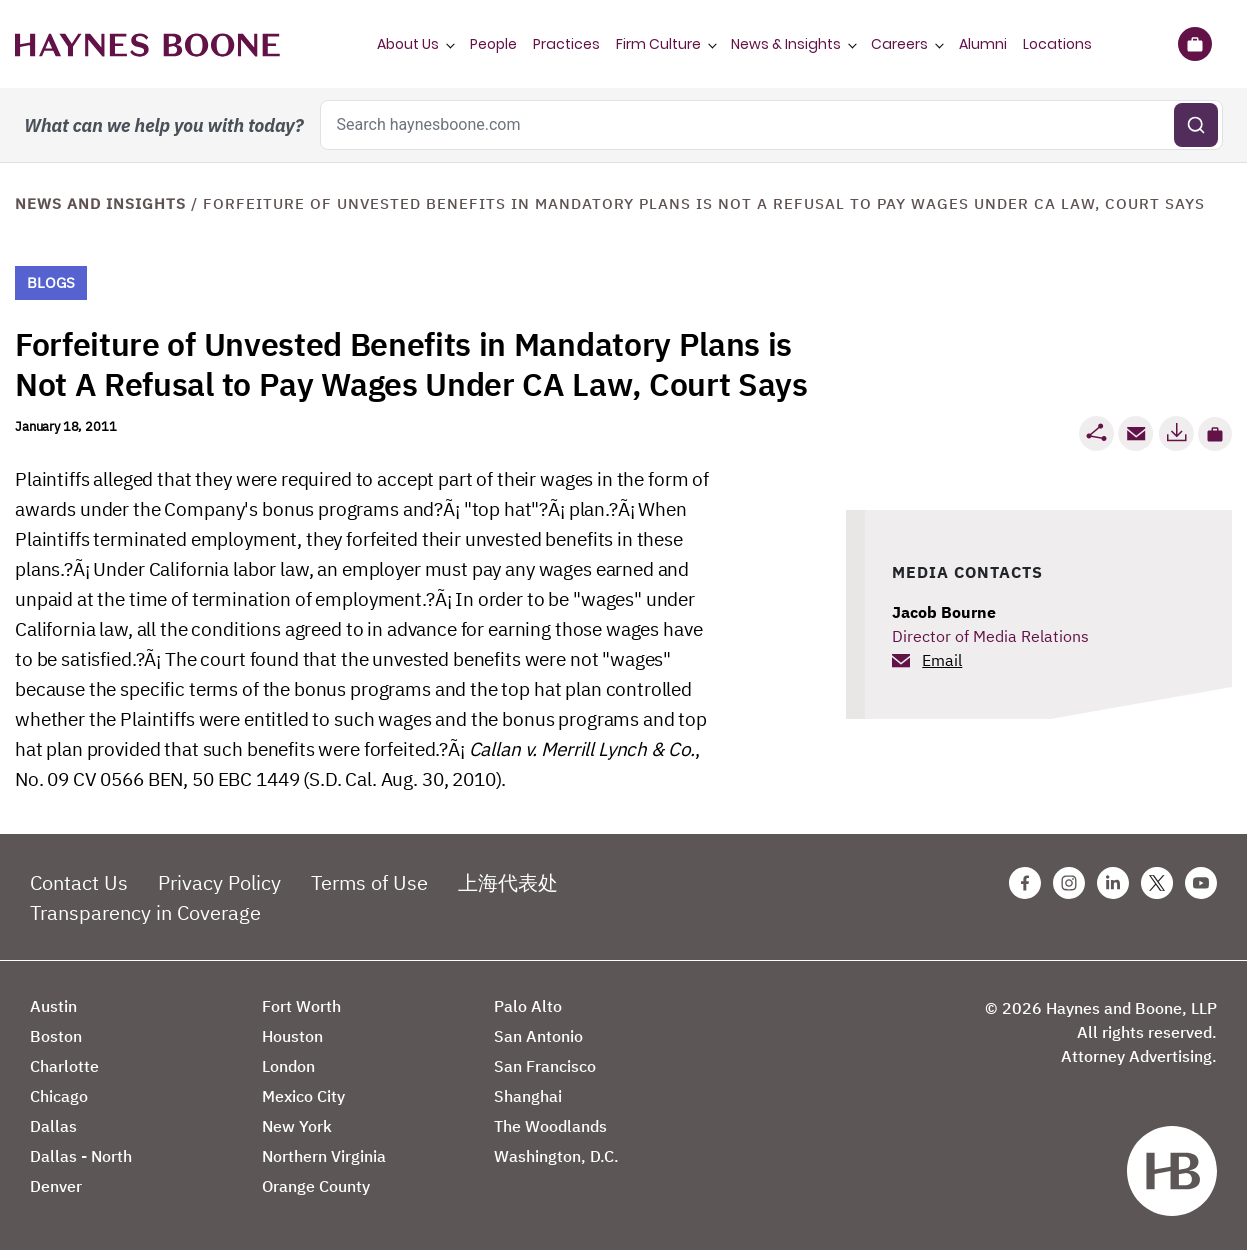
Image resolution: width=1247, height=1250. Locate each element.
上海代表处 (508, 882)
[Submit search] (1196, 125)
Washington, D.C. (556, 1156)
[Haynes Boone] (147, 44)
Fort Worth (301, 1006)
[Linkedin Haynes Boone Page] (1113, 883)
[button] (1215, 434)
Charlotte (64, 1066)
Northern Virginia (324, 1156)
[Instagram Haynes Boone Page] (1069, 883)
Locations (1057, 44)
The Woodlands (550, 1126)
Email (942, 660)
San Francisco (545, 1066)
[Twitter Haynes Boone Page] (1157, 883)
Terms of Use (369, 882)
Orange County (316, 1186)
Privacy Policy (219, 882)
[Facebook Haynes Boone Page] (1025, 883)
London (288, 1066)
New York (297, 1126)
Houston (292, 1036)
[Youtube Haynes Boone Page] (1201, 883)
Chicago (59, 1096)
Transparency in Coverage (145, 912)
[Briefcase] (1194, 44)
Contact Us (79, 882)
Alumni (983, 44)
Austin (53, 1006)
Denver (56, 1186)
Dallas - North (81, 1156)
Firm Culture (658, 44)
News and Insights (100, 203)
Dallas (53, 1126)
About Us (408, 44)
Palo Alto (528, 1006)
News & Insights (786, 44)
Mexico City (303, 1096)
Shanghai (528, 1096)
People (493, 44)
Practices (566, 44)
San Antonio (538, 1036)
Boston (56, 1036)
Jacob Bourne (944, 612)
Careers (899, 44)
